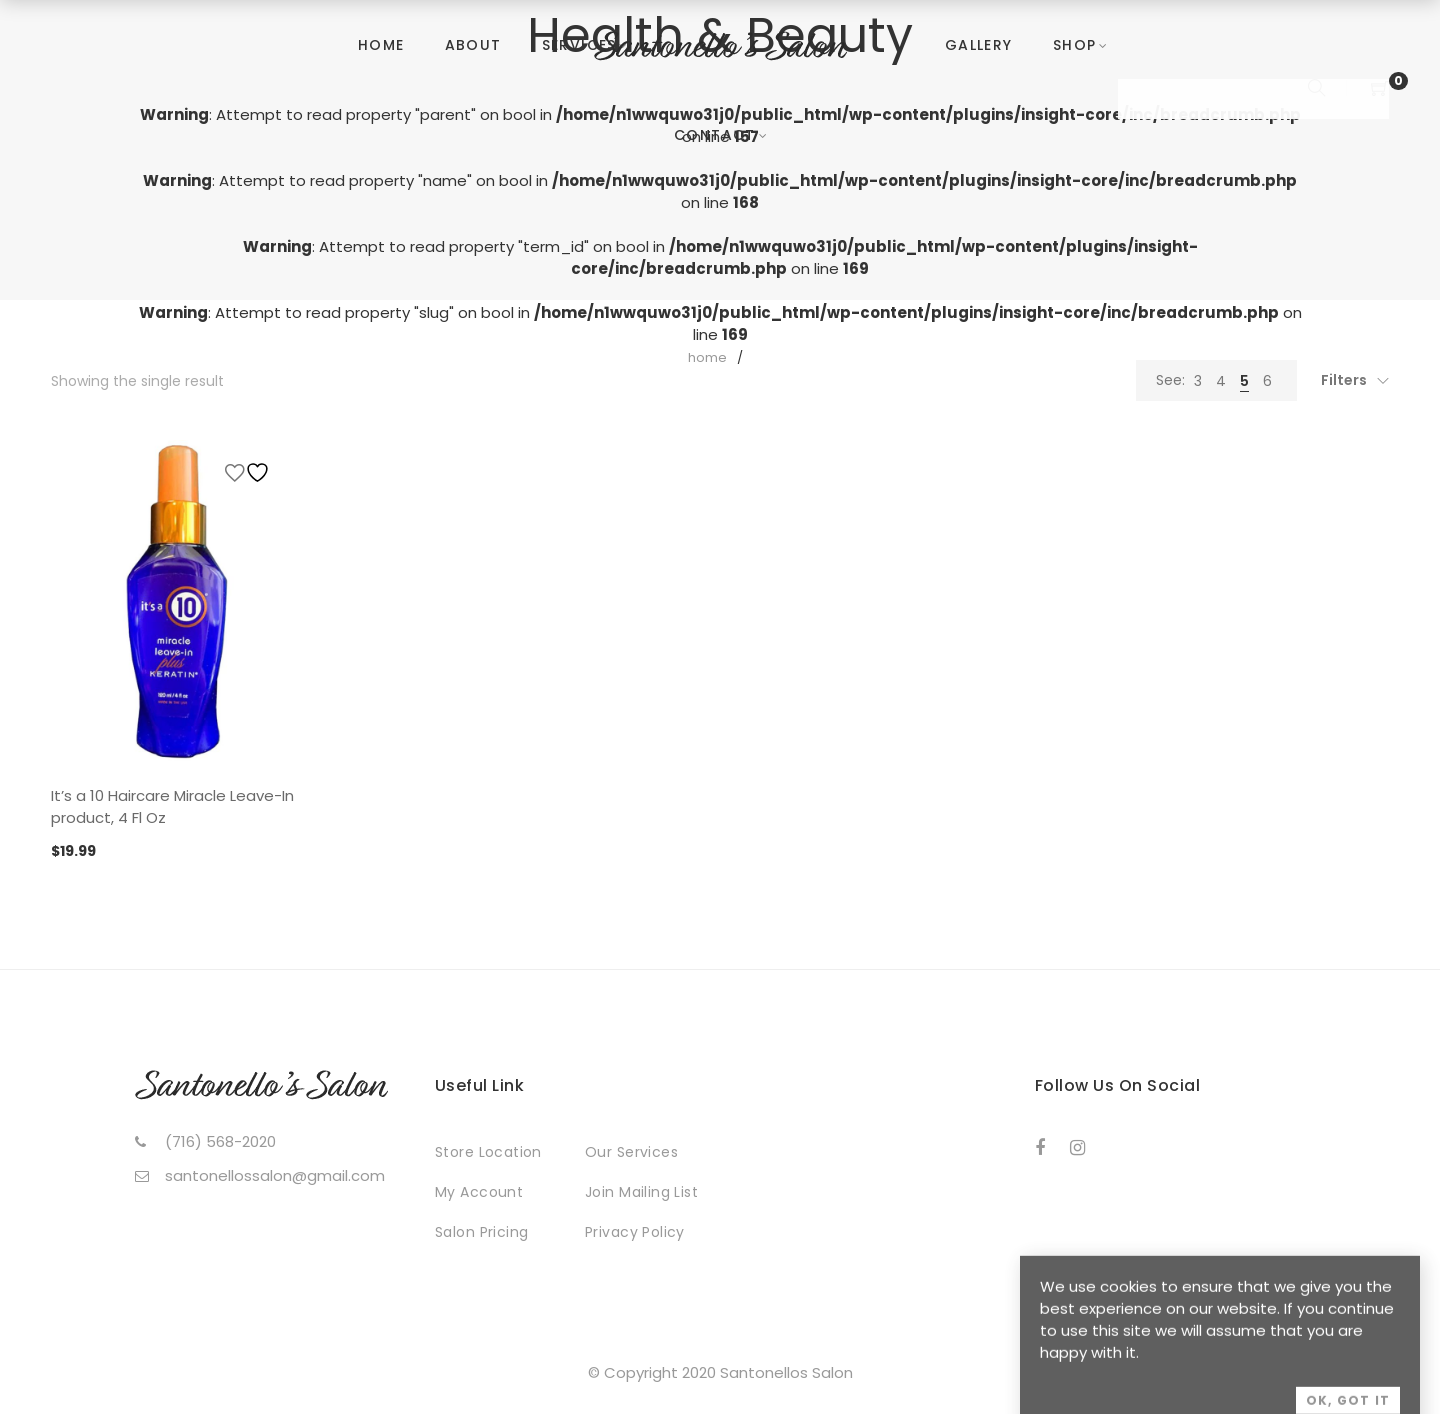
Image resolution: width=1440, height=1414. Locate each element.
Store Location (488, 1152)
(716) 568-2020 (220, 1141)
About (473, 45)
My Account (479, 1192)
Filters (1344, 380)
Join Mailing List (641, 1192)
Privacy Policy (635, 1232)
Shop (1075, 45)
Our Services (631, 1152)
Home (381, 45)
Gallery (979, 45)
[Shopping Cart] (1380, 89)
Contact (715, 135)
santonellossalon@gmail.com (275, 1175)
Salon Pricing (481, 1232)
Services (579, 45)
